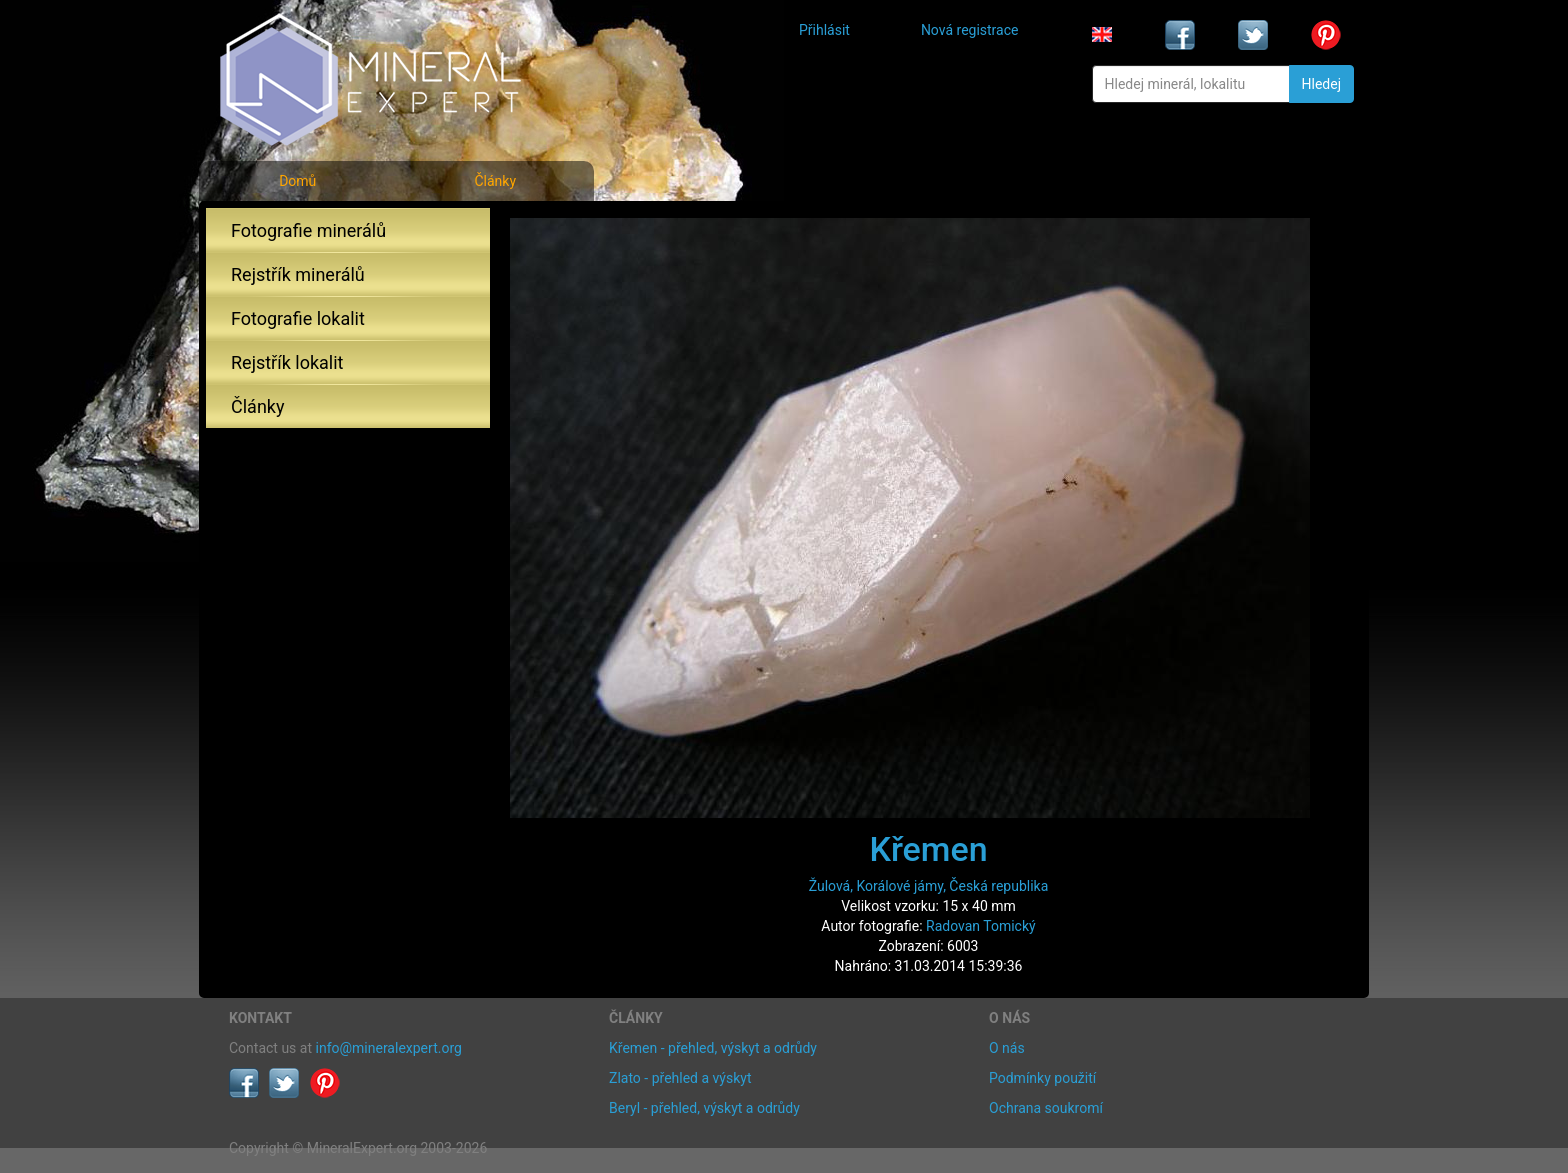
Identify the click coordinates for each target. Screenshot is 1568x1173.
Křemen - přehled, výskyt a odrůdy (713, 1048)
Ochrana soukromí (1046, 1108)
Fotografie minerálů (308, 230)
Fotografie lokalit (298, 318)
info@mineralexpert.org (389, 1048)
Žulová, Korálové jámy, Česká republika (929, 886)
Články (495, 181)
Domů (297, 181)
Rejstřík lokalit (287, 362)
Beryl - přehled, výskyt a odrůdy (704, 1108)
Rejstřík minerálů (298, 274)
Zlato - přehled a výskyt (680, 1078)
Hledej (1321, 84)
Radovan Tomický (981, 926)
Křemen (928, 849)
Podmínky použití (1042, 1078)
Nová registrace (970, 30)
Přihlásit (824, 30)
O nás (1007, 1048)
